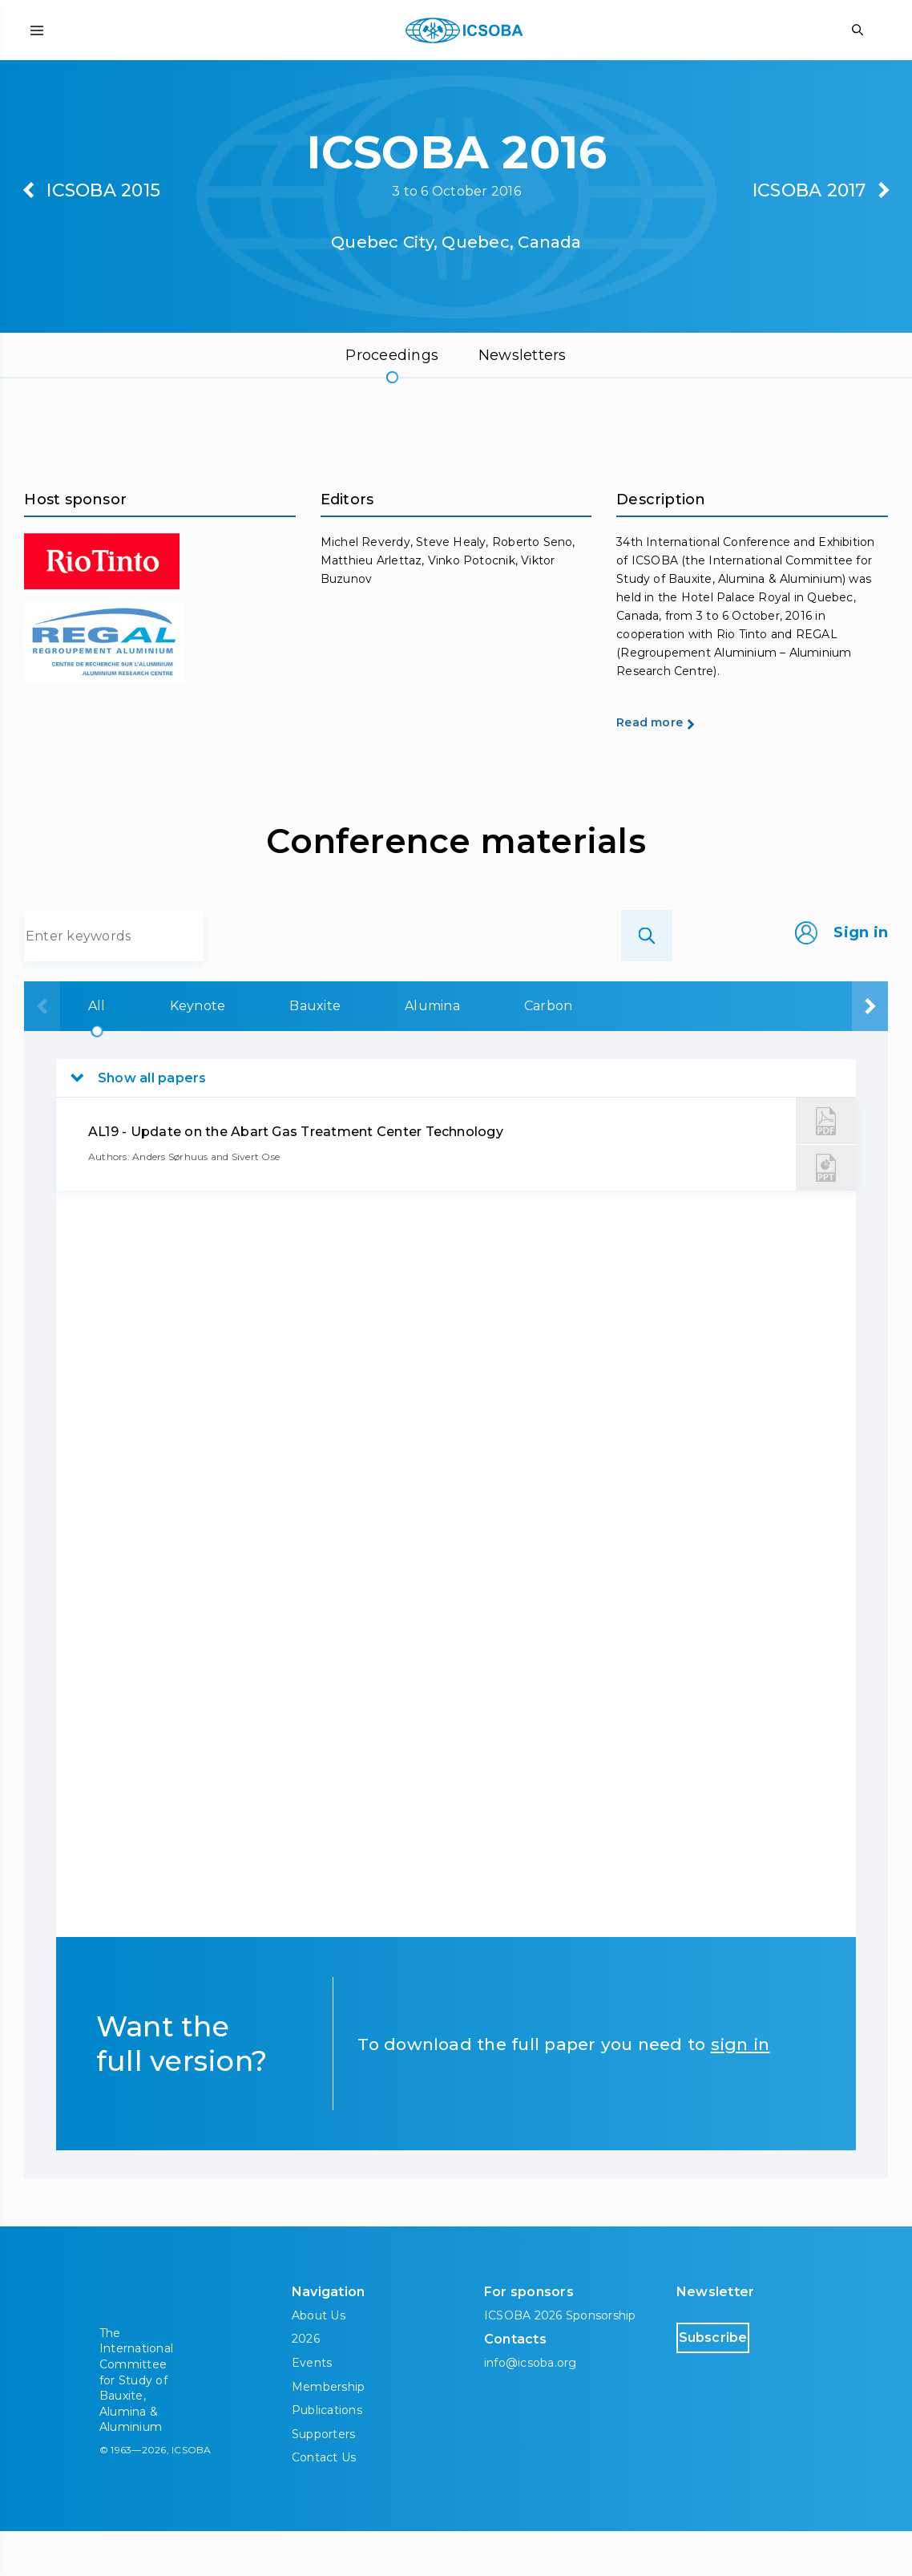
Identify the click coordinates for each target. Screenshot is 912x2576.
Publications (327, 2455)
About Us (318, 2360)
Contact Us (324, 2502)
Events (312, 2407)
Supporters (323, 2478)
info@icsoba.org (530, 2407)
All (67, 1050)
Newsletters (522, 355)
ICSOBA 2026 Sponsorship (560, 2360)
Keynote (171, 1050)
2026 (306, 2383)
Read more (673, 765)
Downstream (811, 1050)
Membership (328, 2431)
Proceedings (391, 355)
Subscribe (744, 2381)
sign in (740, 2089)
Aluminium (664, 1050)
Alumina (414, 1050)
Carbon (534, 1050)
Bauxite (293, 1050)
